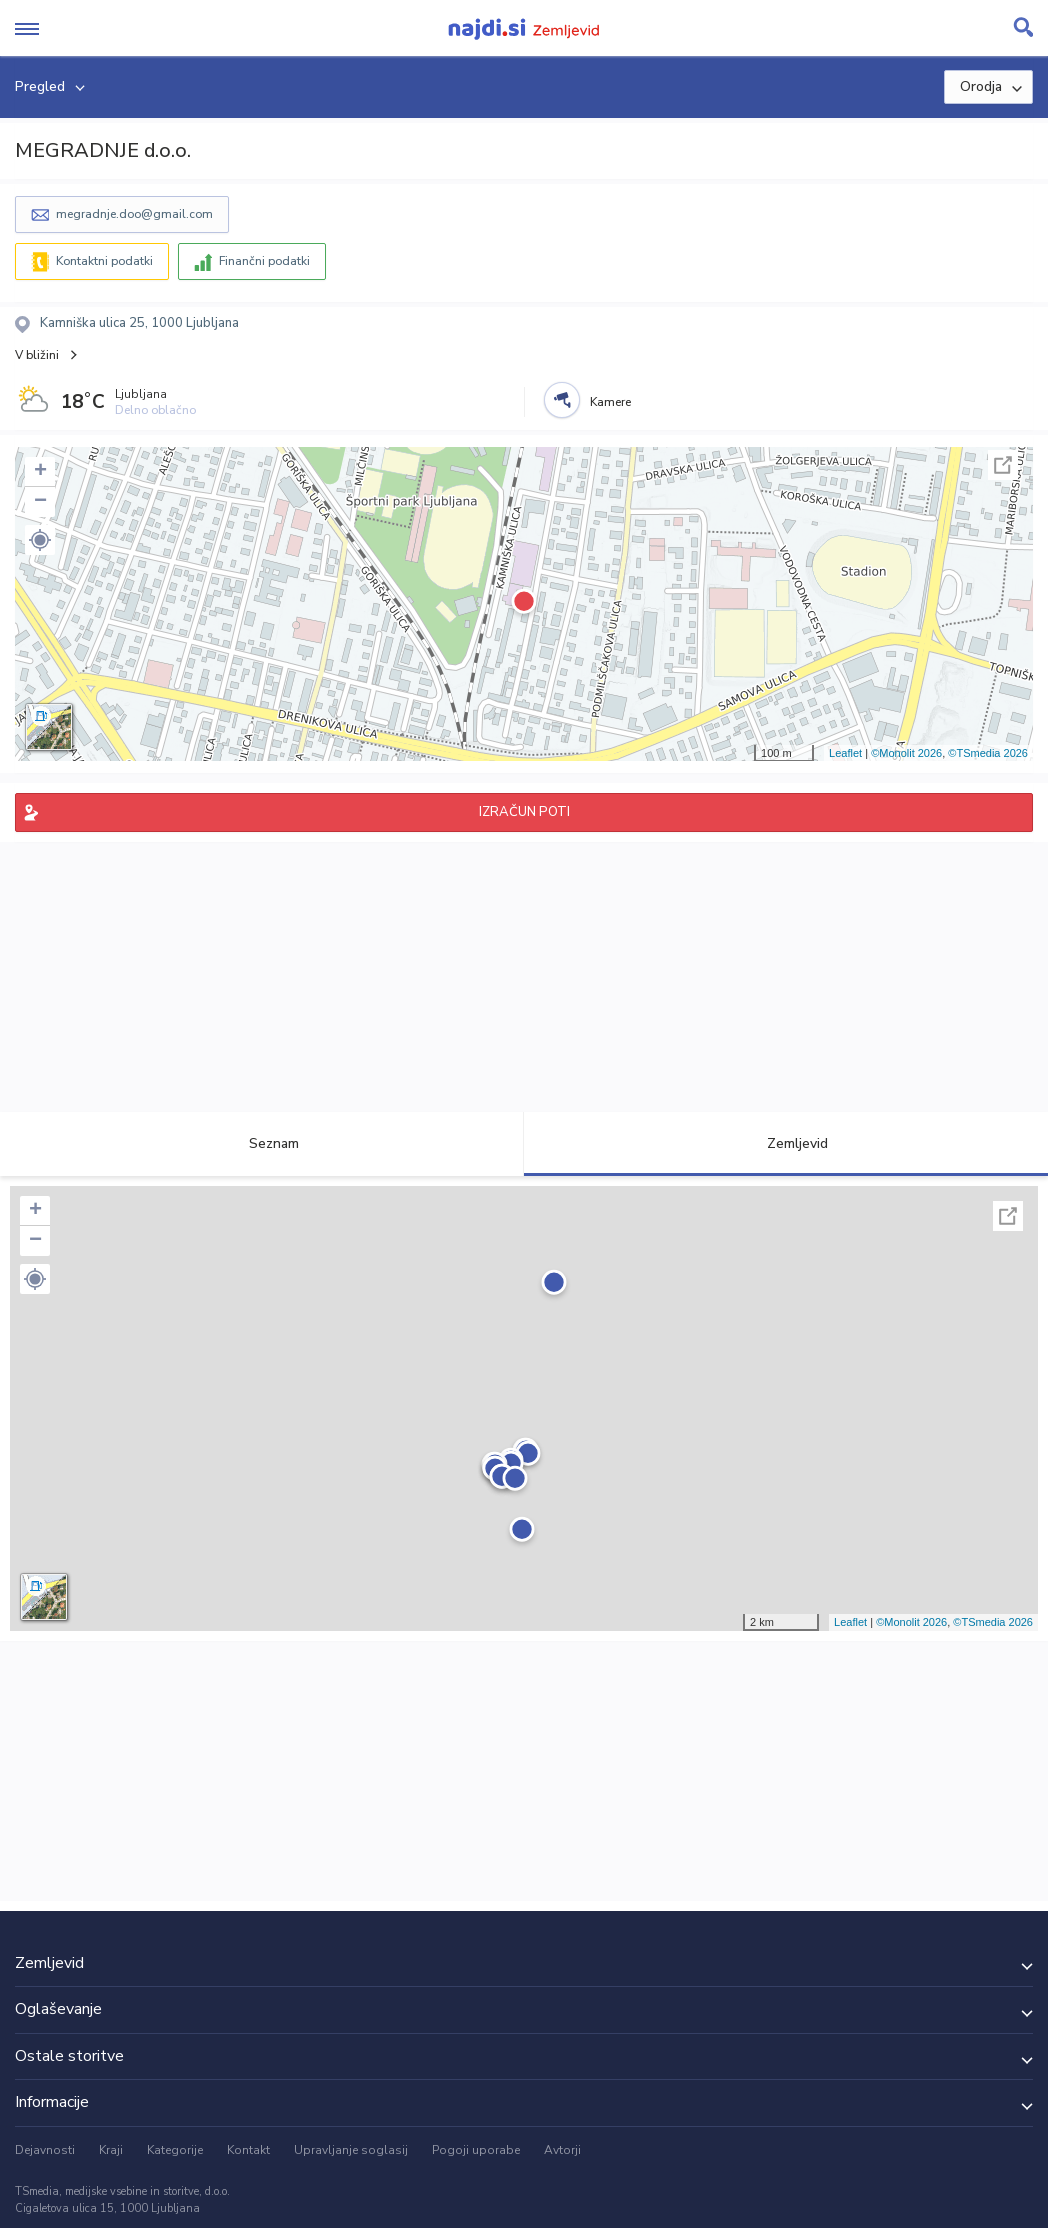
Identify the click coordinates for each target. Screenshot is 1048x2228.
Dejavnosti (45, 2150)
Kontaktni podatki (104, 261)
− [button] (40, 502)
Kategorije (175, 2150)
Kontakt (248, 2150)
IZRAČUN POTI (524, 812)
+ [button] (40, 472)
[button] (40, 540)
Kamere (610, 402)
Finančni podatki (264, 261)
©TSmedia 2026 (988, 753)
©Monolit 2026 (906, 753)
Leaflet (845, 753)
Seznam (262, 1143)
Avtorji (562, 2150)
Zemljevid (786, 1143)
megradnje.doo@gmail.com (134, 214)
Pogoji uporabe (476, 2150)
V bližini (37, 355)
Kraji (111, 2150)
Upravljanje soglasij (351, 2150)
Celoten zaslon (1003, 465)
